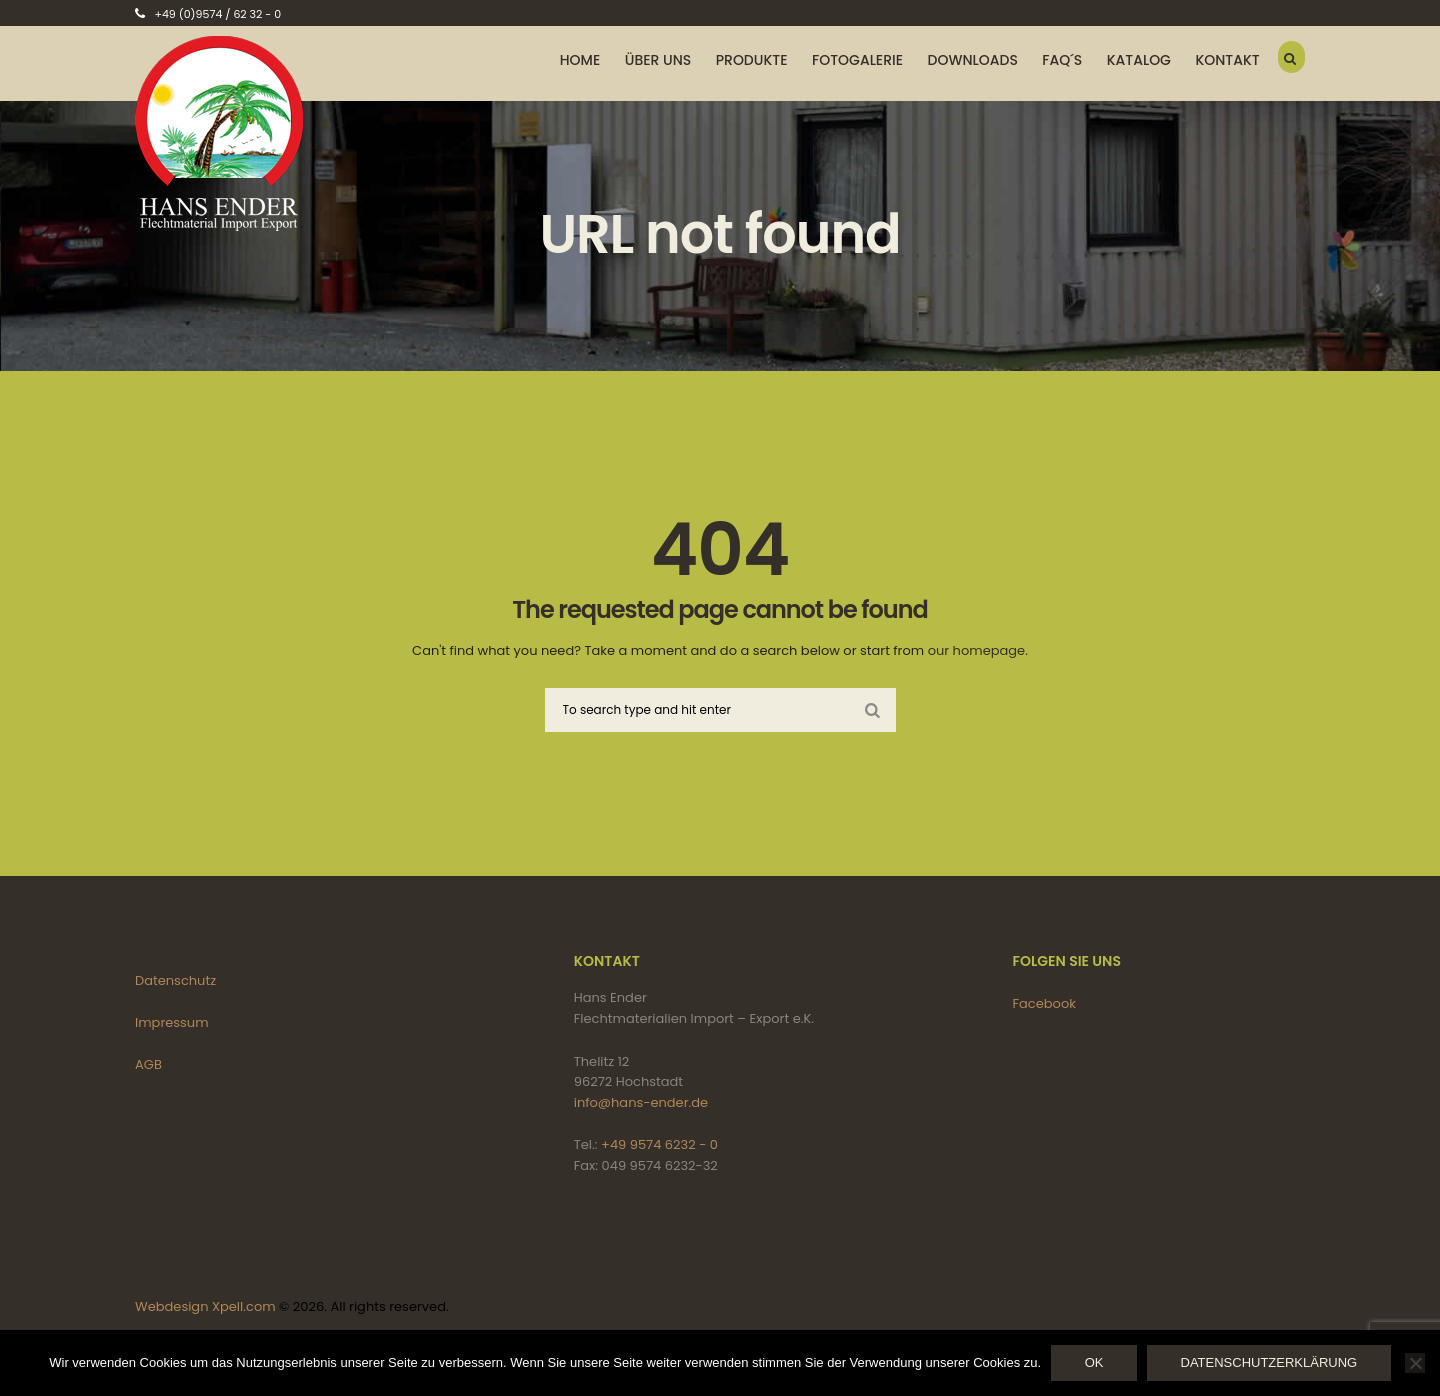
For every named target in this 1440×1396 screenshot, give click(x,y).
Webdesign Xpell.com (205, 1306)
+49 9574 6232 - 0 (659, 1144)
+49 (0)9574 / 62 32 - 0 (217, 14)
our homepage (976, 650)
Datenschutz (175, 980)
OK (1094, 1362)
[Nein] (1415, 1363)
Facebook (1044, 1003)
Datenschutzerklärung (1269, 1362)
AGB (148, 1064)
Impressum (172, 1022)
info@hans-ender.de (641, 1102)
